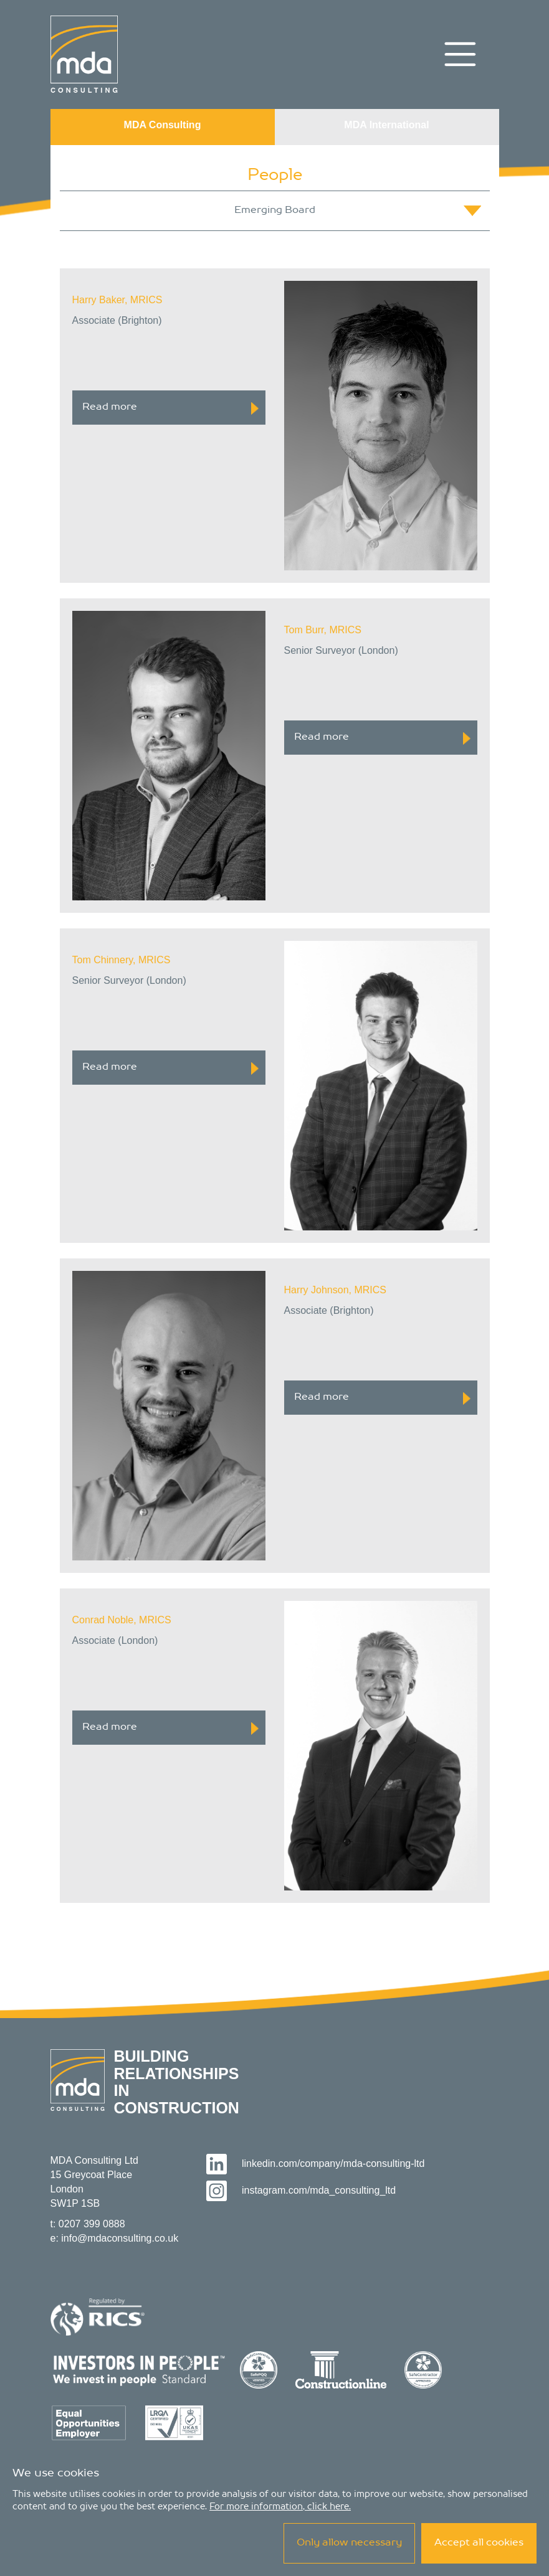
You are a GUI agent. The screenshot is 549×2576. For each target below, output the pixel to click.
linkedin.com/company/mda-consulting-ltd (315, 2163)
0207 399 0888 (92, 2224)
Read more (170, 408)
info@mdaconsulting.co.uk (119, 2238)
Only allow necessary (349, 2543)
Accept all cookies (478, 2543)
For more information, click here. (280, 2507)
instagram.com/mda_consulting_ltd (301, 2190)
